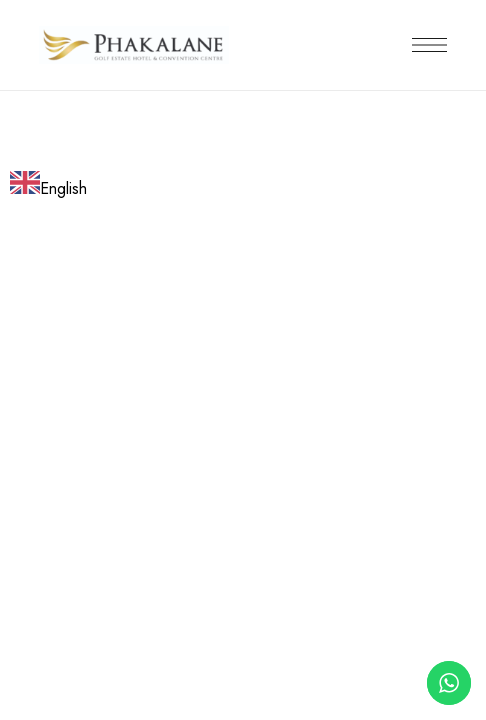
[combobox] (48, 186)
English (48, 188)
